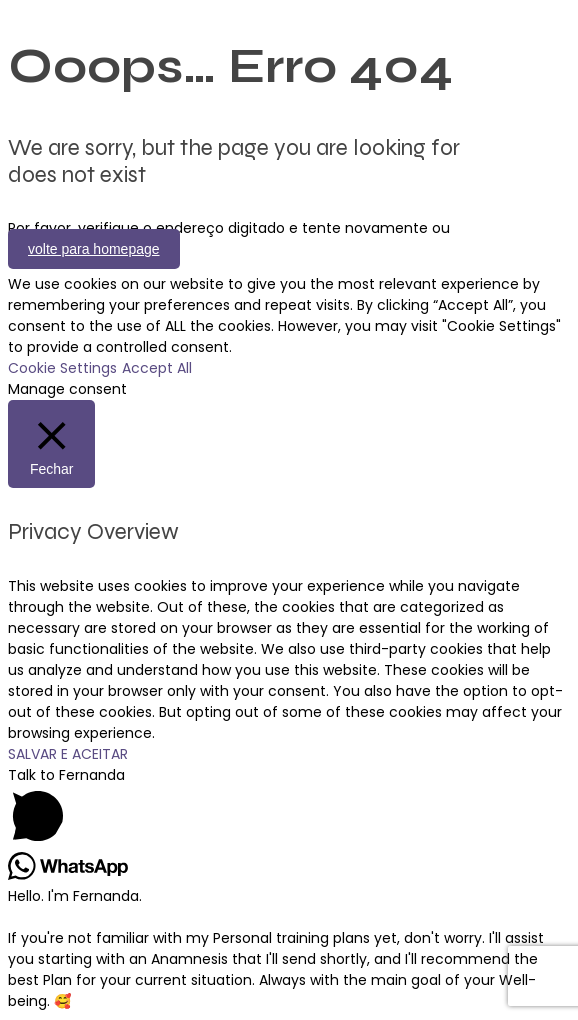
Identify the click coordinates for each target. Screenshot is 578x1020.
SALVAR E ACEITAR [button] (68, 754)
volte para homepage (94, 249)
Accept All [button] (157, 368)
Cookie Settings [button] (62, 368)
